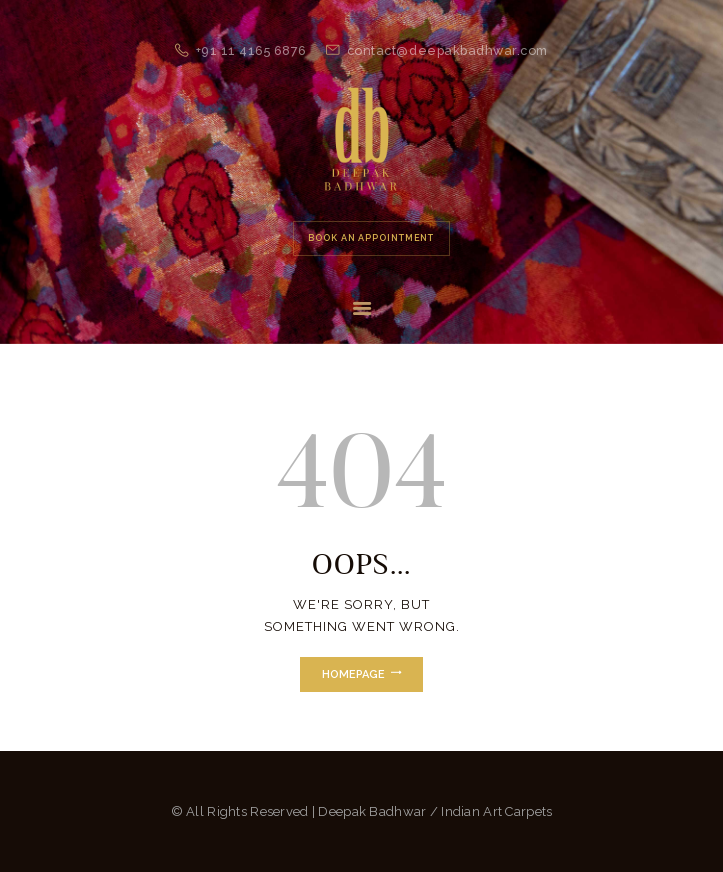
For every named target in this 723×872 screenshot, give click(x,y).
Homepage (353, 674)
